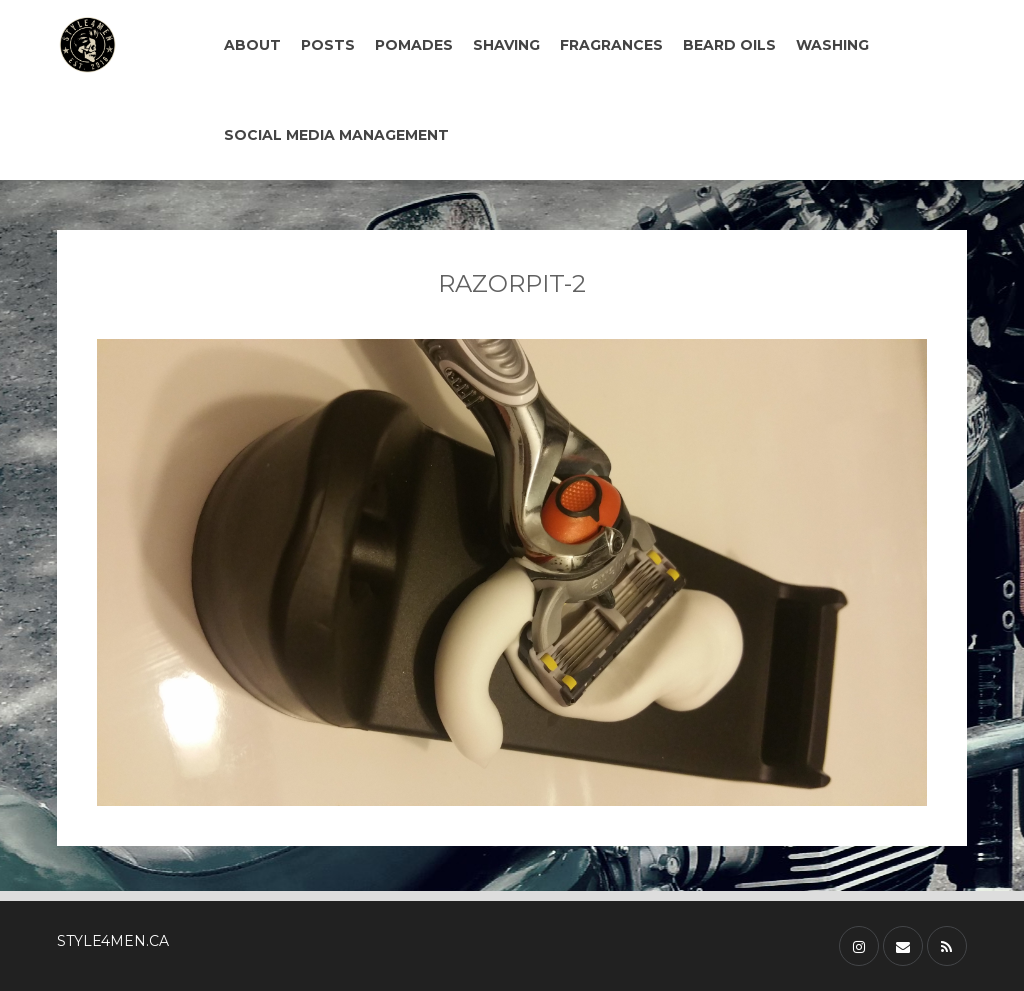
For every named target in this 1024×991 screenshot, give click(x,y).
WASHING (832, 45)
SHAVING (506, 45)
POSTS (328, 45)
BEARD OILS (729, 45)
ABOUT (252, 45)
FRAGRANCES (611, 45)
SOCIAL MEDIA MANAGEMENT (336, 135)
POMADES (414, 45)
